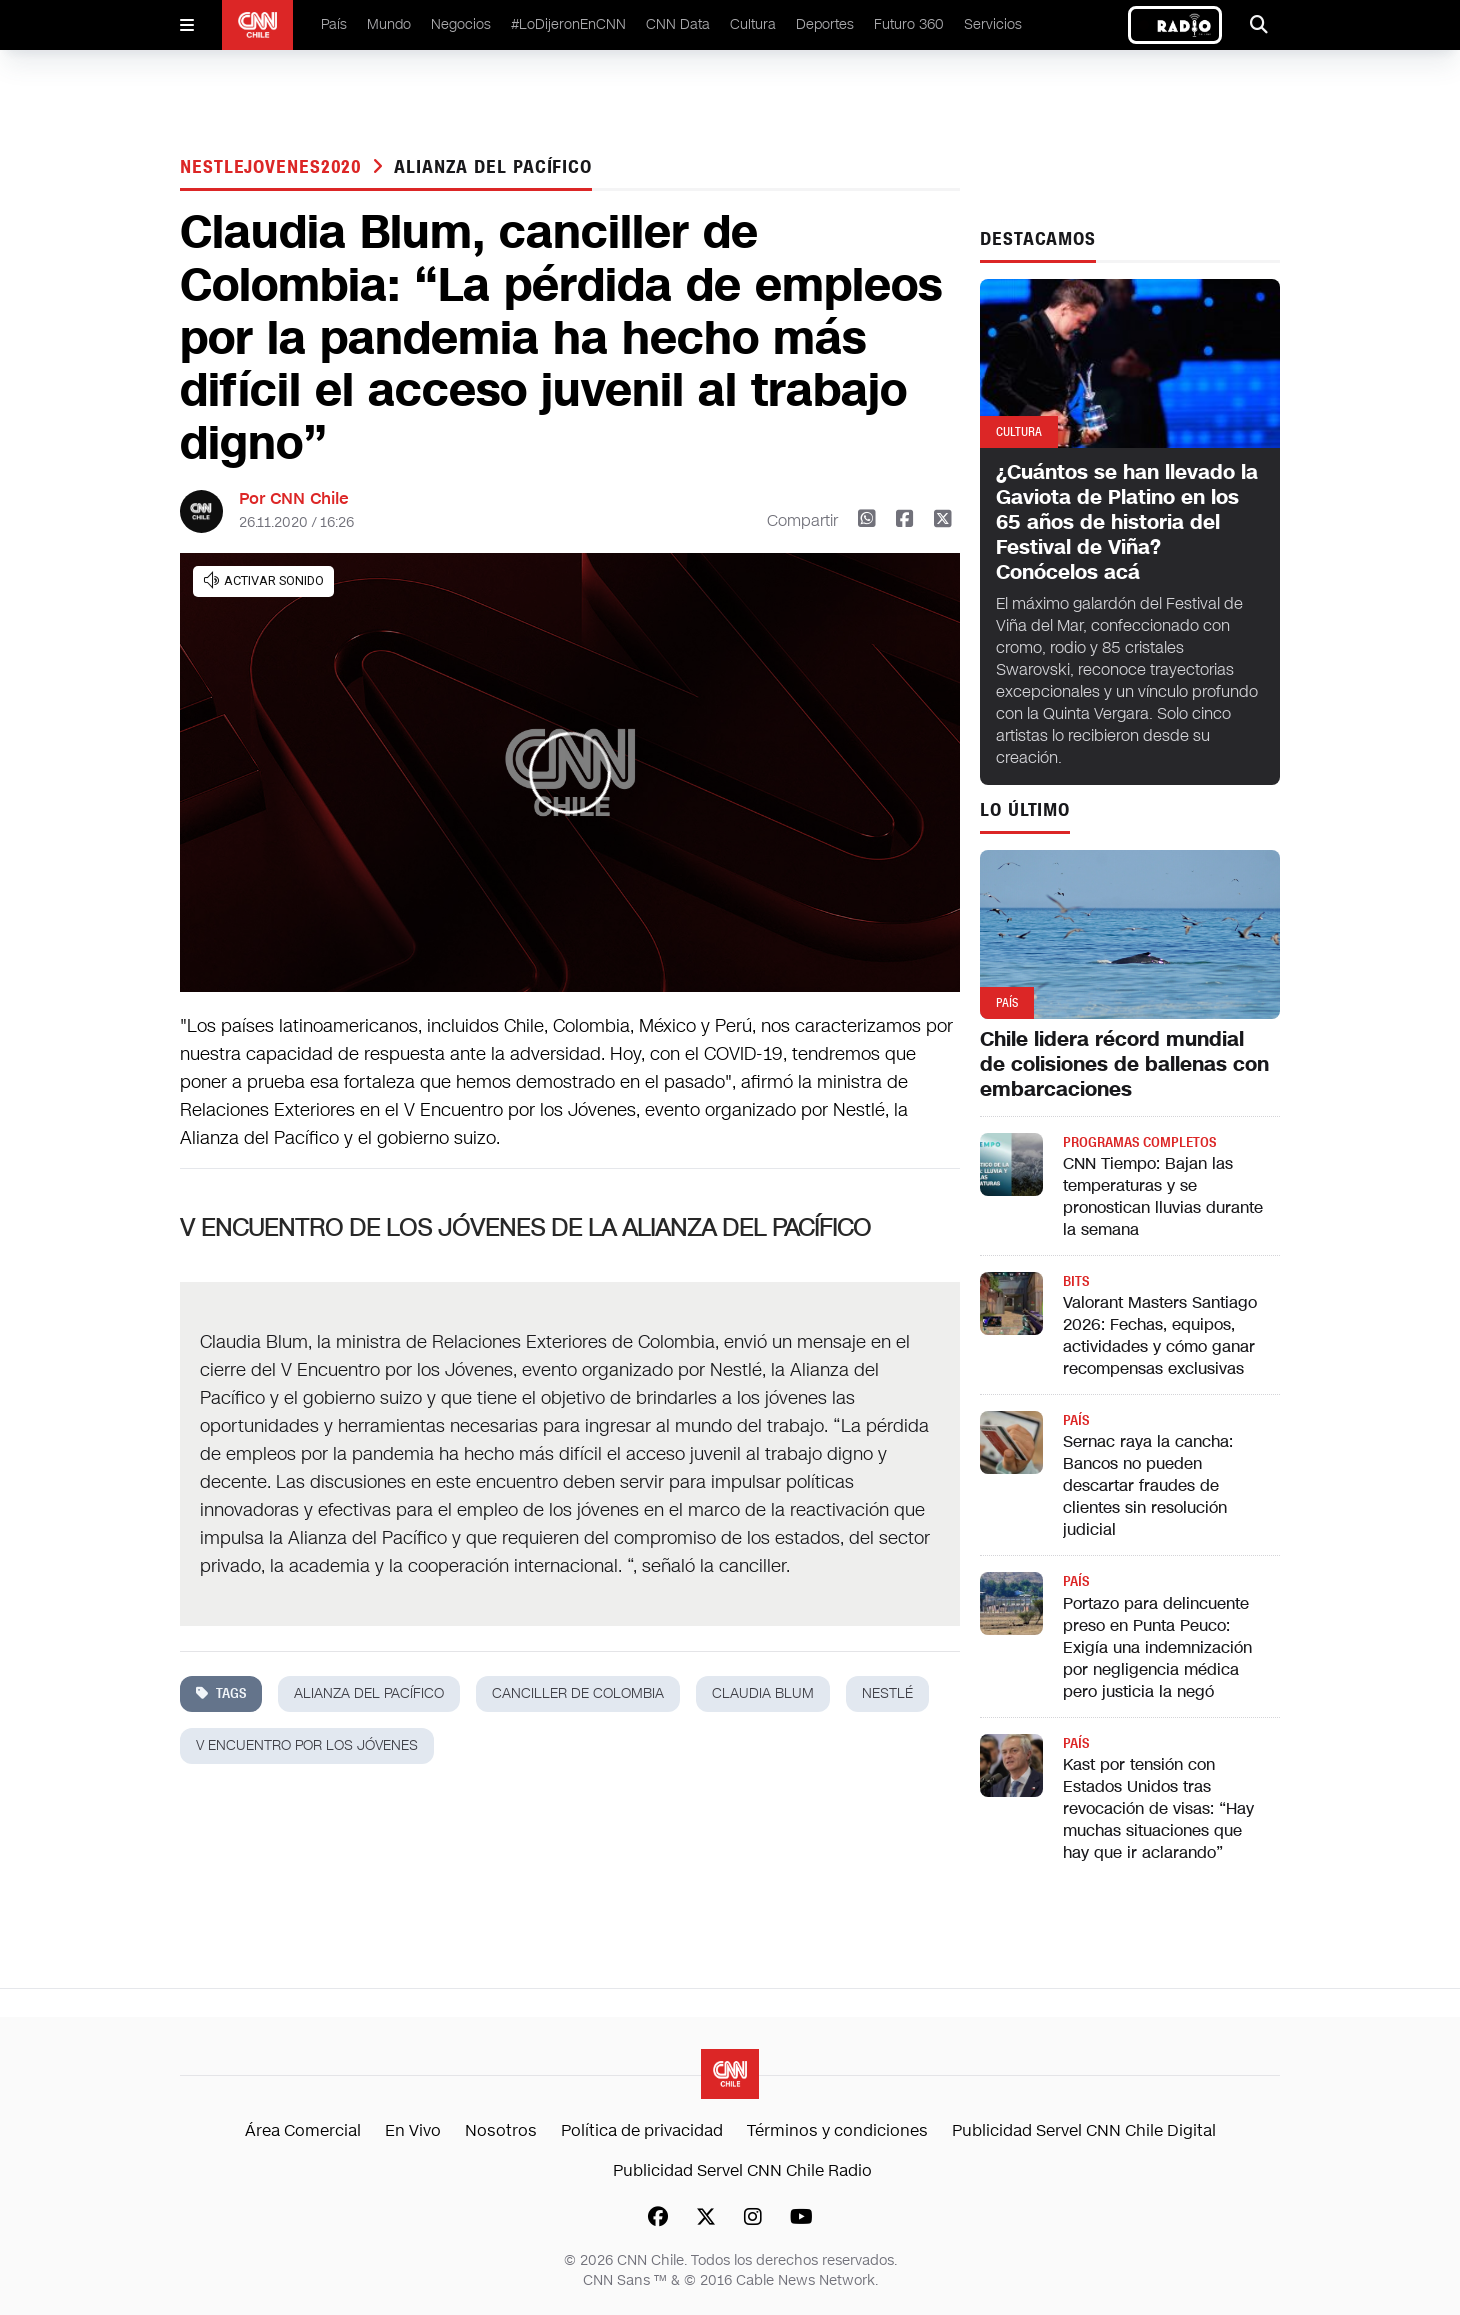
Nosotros (501, 2130)
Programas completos (1139, 1142)
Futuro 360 (909, 24)
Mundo (389, 24)
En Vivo (413, 2130)
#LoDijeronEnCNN (568, 24)
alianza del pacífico (493, 167)
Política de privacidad (642, 2130)
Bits (1076, 1281)
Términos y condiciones (837, 2130)
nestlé (887, 1693)
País (334, 24)
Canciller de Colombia (578, 1693)
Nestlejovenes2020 (274, 167)
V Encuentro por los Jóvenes (307, 1745)
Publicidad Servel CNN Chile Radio (742, 2170)
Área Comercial (303, 2130)
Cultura (753, 24)
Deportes (825, 24)
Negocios (461, 24)
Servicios (993, 24)
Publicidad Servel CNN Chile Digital (1084, 2130)
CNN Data (678, 24)
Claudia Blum (763, 1693)
